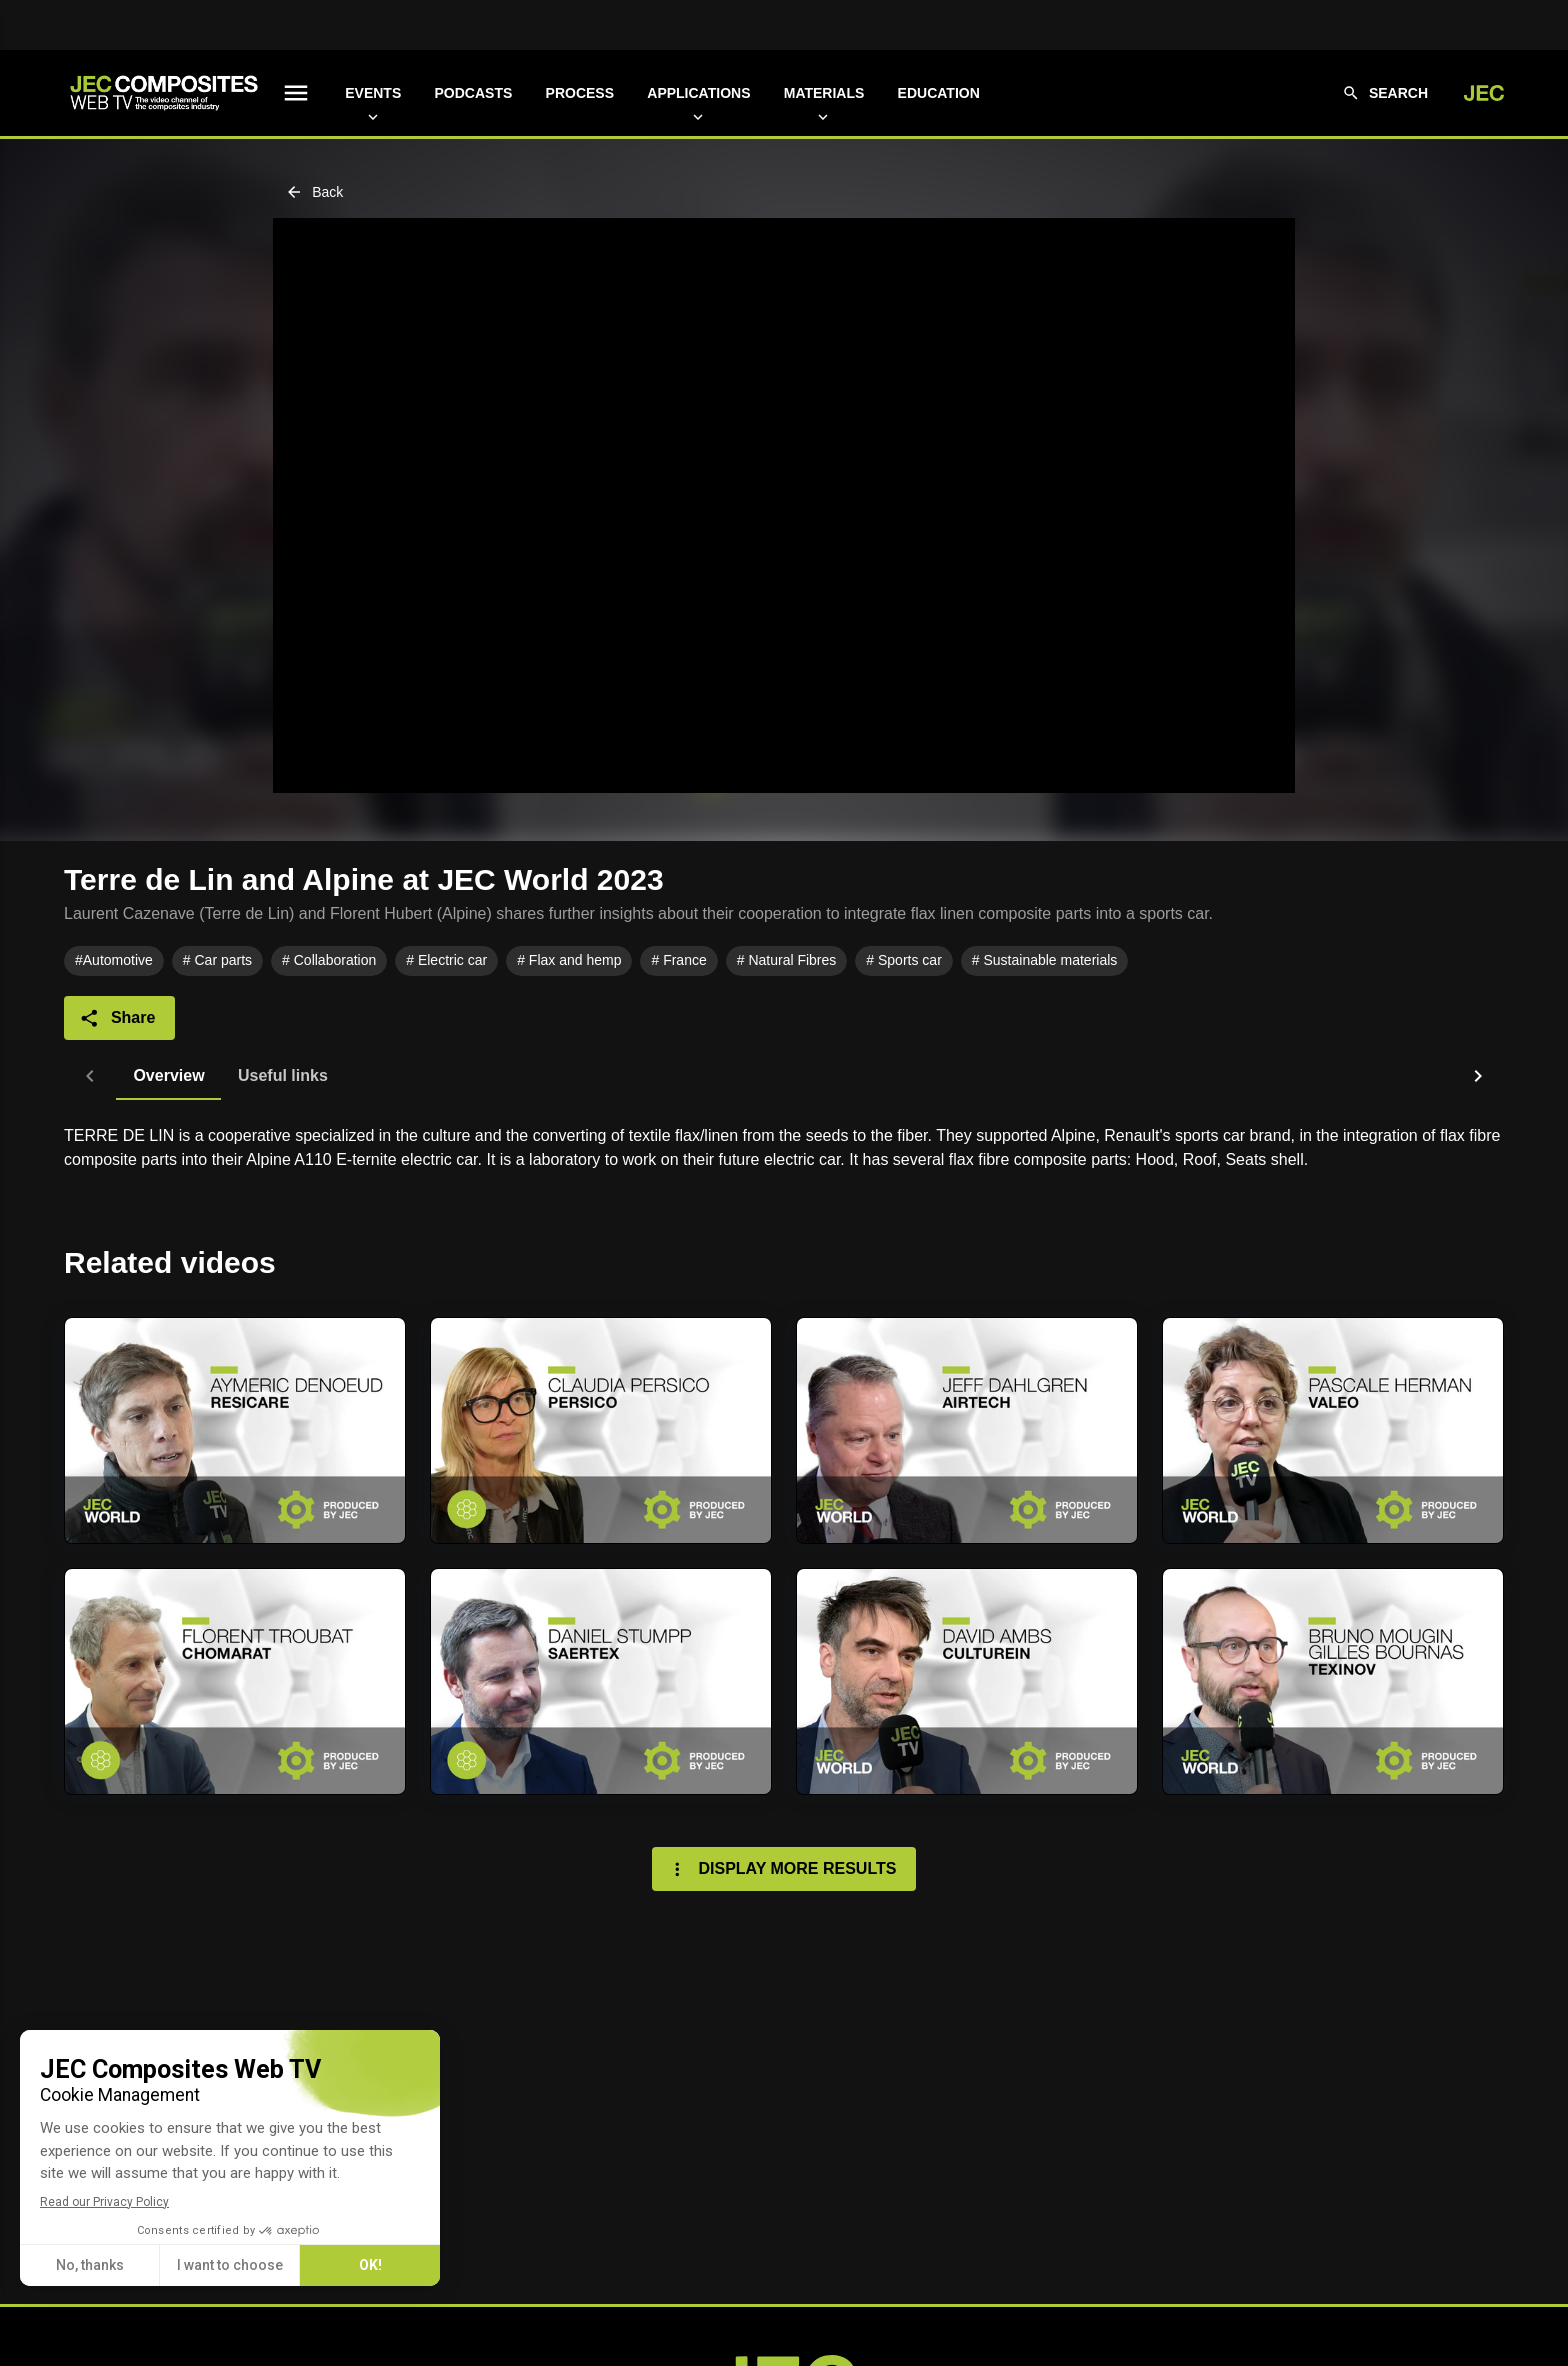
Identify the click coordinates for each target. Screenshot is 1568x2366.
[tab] (116, 1076)
